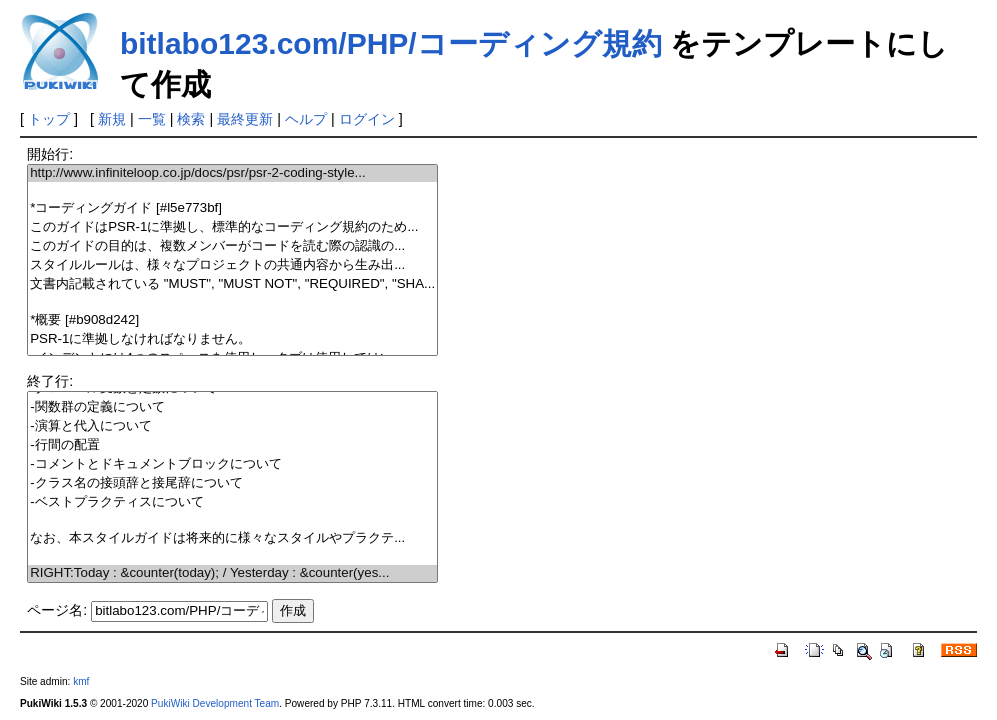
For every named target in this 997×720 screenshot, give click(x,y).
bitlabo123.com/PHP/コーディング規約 (391, 43)
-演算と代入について (232, 426)
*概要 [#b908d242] (232, 320)
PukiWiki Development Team (215, 703)
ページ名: (57, 610)
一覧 (152, 119)
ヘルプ (306, 119)
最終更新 (245, 119)
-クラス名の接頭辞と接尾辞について (232, 483)
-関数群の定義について (232, 407)
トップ (49, 119)
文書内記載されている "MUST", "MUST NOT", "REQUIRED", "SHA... (232, 284)
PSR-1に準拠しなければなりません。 (232, 339)
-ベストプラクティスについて (232, 502)
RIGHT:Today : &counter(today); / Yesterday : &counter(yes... (232, 573)
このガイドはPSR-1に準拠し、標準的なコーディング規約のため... (232, 227)
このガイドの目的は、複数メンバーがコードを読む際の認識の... (232, 246)
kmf (81, 681)
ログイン (367, 119)
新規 (112, 119)
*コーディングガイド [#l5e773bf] (232, 208)
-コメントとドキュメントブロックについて (232, 464)
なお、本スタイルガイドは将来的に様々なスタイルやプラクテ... (232, 538)
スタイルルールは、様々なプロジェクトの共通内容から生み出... (232, 265)
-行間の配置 (232, 445)
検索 (191, 119)
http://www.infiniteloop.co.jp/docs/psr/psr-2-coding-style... (232, 173)
